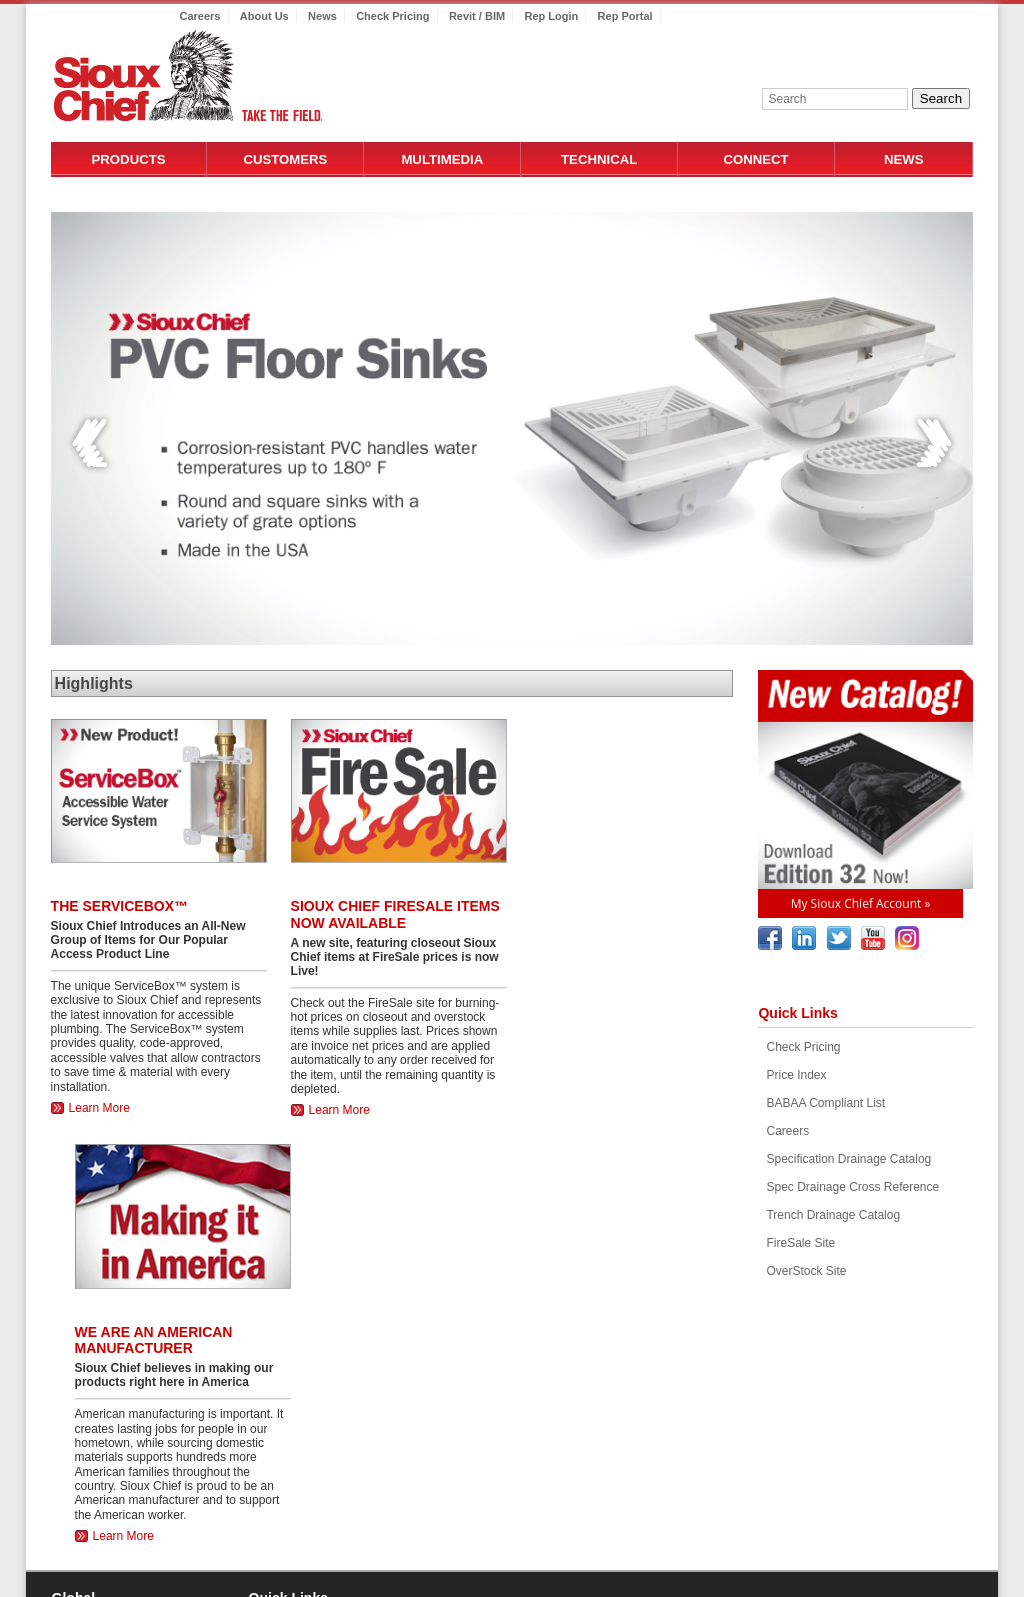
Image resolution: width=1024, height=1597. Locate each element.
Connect (755, 159)
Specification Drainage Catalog (848, 1159)
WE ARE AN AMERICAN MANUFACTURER (154, 1340)
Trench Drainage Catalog (833, 1215)
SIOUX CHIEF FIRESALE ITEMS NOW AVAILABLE (395, 914)
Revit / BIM (477, 16)
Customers (285, 159)
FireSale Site (800, 1243)
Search (941, 98)
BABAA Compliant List (825, 1103)
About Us (264, 16)
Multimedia (442, 159)
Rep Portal (625, 16)
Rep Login (551, 16)
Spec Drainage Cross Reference (852, 1187)
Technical (599, 159)
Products (129, 159)
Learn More (99, 1108)
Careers (200, 16)
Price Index (796, 1075)
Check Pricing (392, 16)
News (322, 16)
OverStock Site (806, 1271)
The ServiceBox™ (119, 906)
